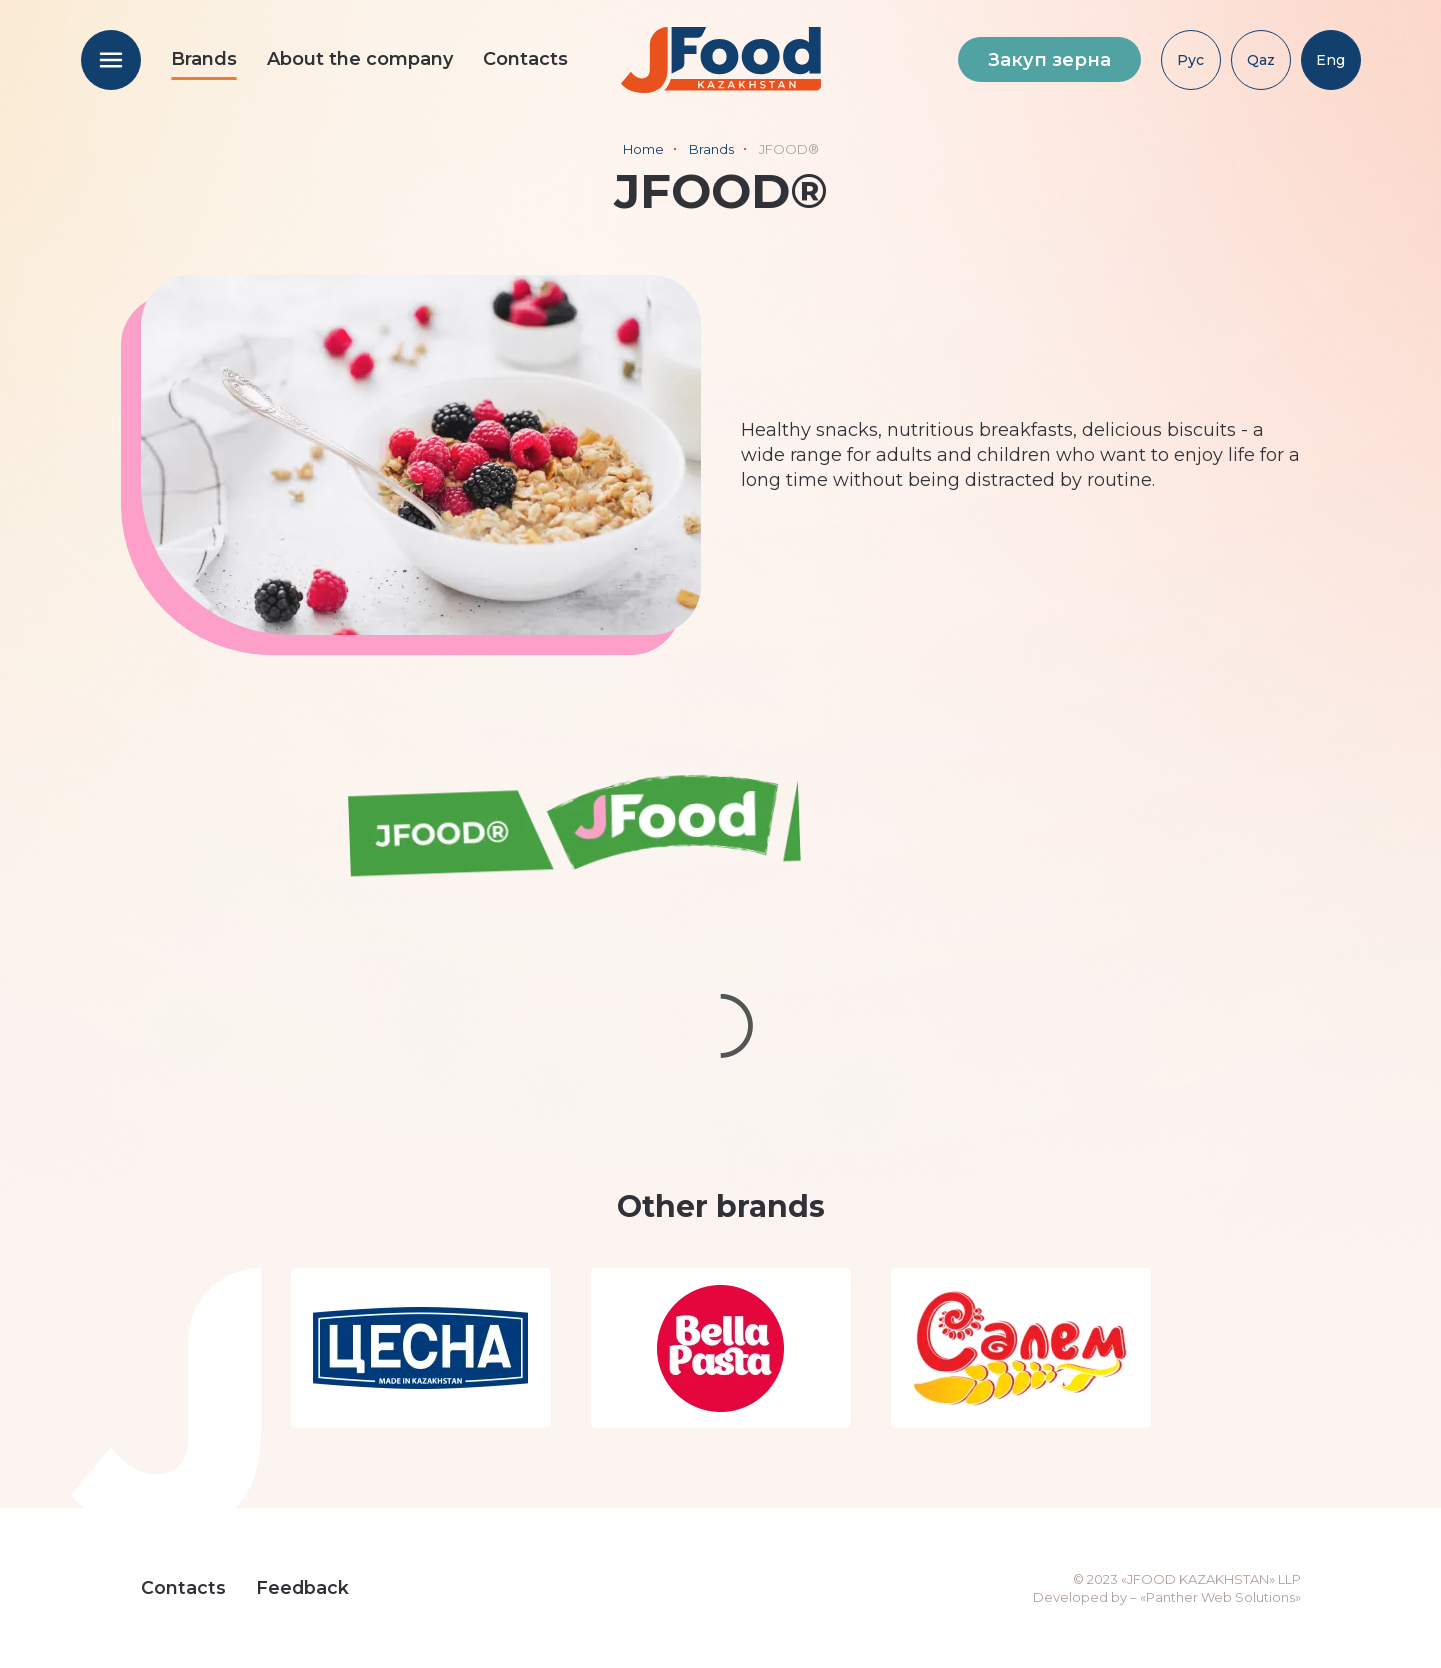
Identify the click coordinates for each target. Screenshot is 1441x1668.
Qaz (1261, 60)
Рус (1190, 60)
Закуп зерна (1049, 60)
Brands (204, 59)
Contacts (525, 59)
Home (643, 149)
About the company (360, 59)
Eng (1330, 60)
